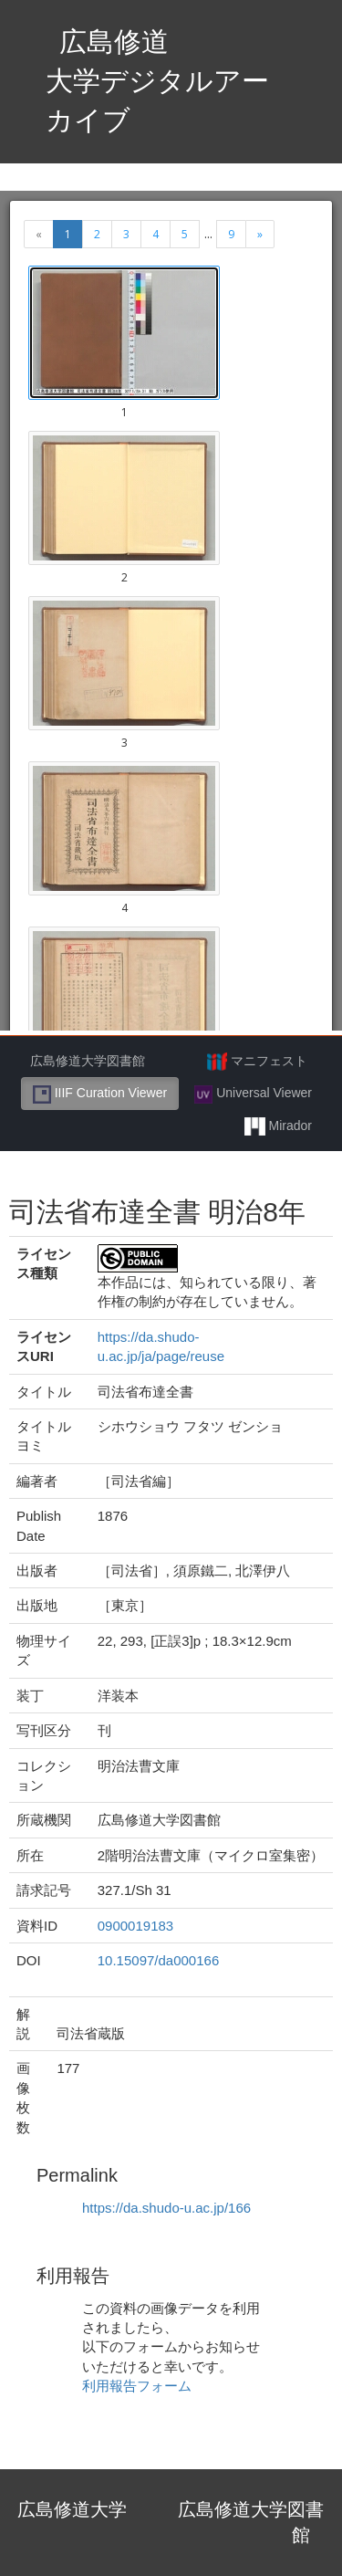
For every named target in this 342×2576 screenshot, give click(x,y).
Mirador (278, 1126)
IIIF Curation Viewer (100, 1094)
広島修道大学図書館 (87, 1060)
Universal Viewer (253, 1094)
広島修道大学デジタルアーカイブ (157, 80)
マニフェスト (257, 1061)
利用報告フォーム (137, 2385)
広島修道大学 (72, 2509)
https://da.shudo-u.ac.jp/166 (166, 2207)
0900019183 (135, 1925)
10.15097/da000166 (158, 1960)
